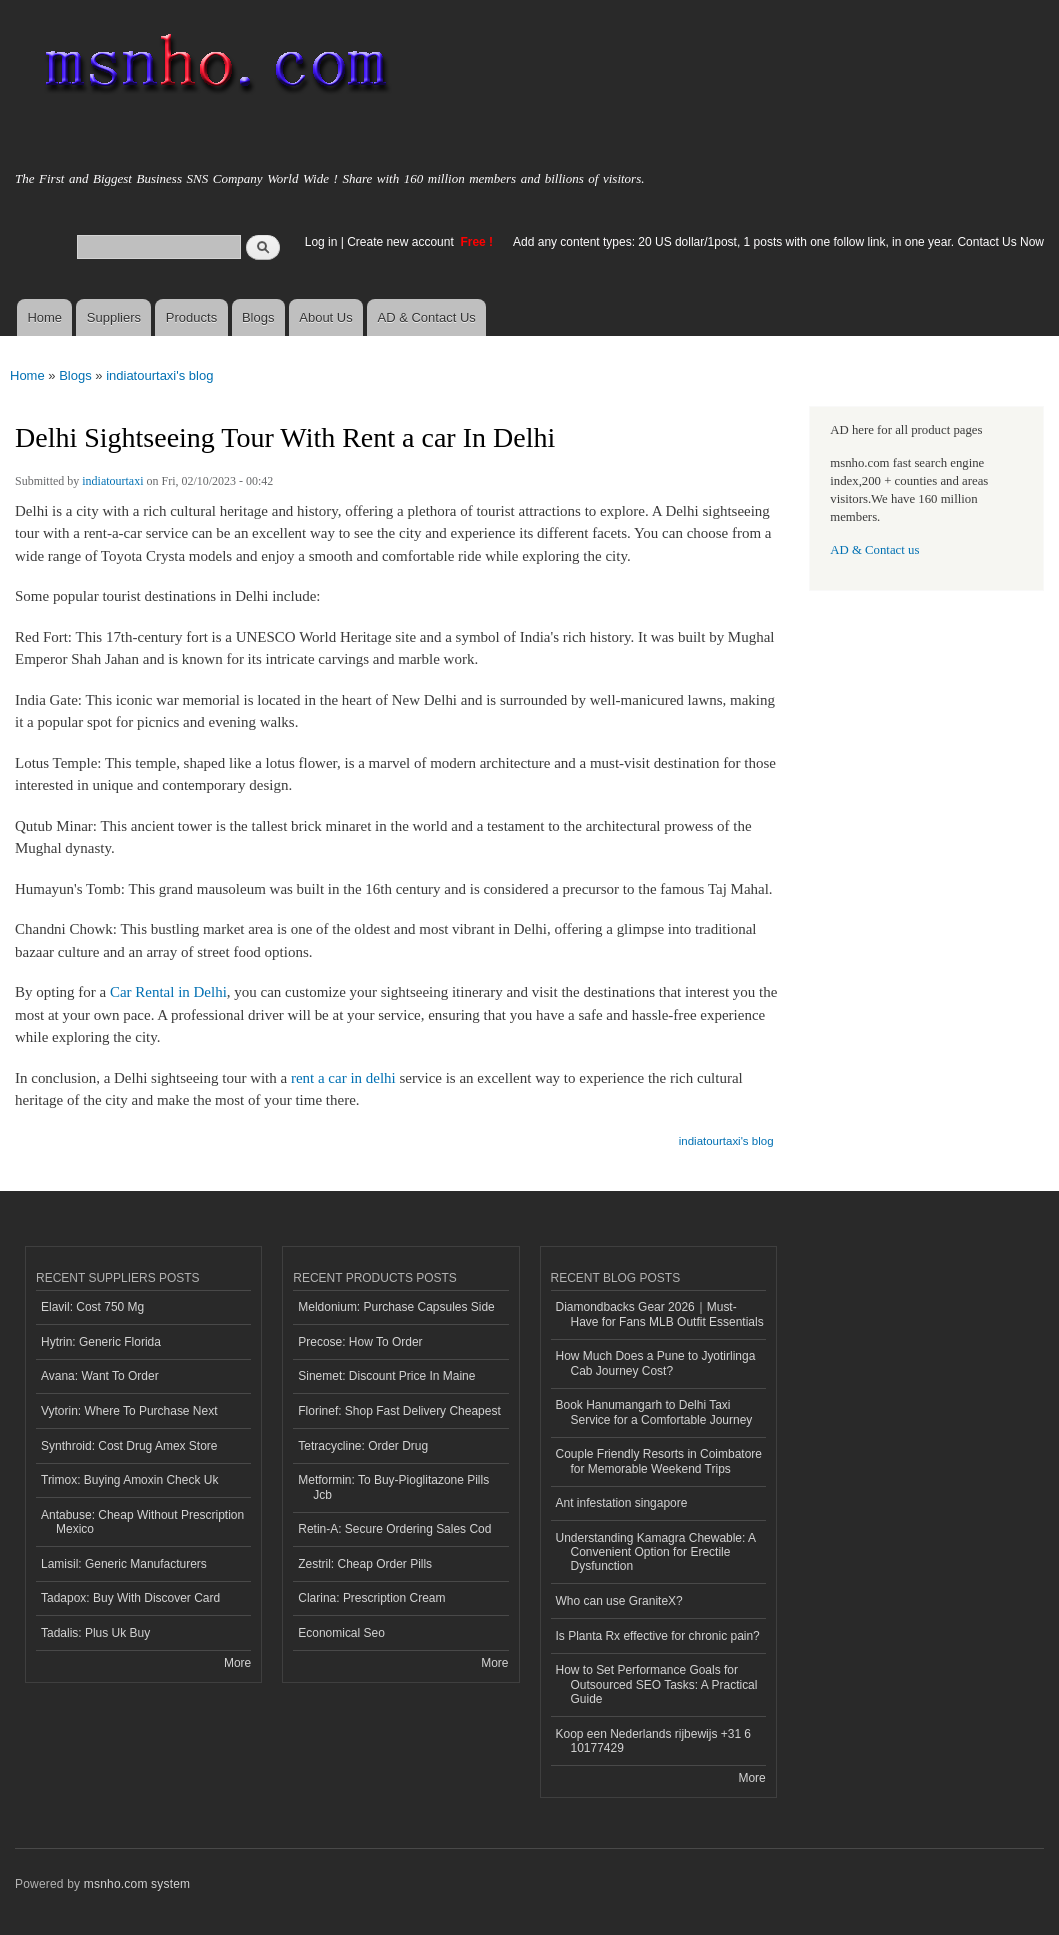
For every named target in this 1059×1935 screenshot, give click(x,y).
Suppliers (114, 317)
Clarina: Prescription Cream (371, 1598)
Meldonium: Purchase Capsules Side (396, 1307)
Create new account (402, 242)
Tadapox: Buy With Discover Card (130, 1598)
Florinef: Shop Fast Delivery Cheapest (399, 1411)
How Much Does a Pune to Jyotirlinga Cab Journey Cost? (656, 1363)
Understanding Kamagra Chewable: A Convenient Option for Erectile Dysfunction (656, 1552)
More (237, 1663)
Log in (321, 242)
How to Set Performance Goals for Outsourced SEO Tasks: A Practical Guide (657, 1684)
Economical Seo (341, 1633)
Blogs (258, 317)
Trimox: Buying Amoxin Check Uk (129, 1480)
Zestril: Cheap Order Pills (365, 1564)
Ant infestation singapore (622, 1503)
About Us (325, 317)
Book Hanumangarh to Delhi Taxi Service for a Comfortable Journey (654, 1412)
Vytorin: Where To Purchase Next (129, 1411)
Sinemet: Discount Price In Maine (386, 1376)
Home (44, 317)
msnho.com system (137, 1884)
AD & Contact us (874, 550)
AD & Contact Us (427, 317)
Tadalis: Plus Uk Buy (95, 1633)
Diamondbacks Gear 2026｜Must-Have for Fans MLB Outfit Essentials (660, 1314)
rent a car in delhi (343, 1078)
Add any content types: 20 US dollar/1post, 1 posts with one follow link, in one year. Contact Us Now (778, 242)
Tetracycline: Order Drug (363, 1446)
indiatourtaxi (112, 481)
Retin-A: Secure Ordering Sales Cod (394, 1529)
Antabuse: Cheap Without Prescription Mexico (142, 1522)
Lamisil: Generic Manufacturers (124, 1564)
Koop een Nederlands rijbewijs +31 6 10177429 (654, 1741)
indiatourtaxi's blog (159, 375)
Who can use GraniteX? (619, 1601)
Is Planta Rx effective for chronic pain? (658, 1636)
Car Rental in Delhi (168, 992)
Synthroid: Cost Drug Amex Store (129, 1446)
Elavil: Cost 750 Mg (92, 1307)
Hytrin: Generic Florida (101, 1342)
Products (191, 317)
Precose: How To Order (360, 1342)
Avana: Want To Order (100, 1376)
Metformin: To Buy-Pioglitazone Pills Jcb (393, 1487)
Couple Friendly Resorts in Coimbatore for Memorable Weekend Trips (659, 1461)
